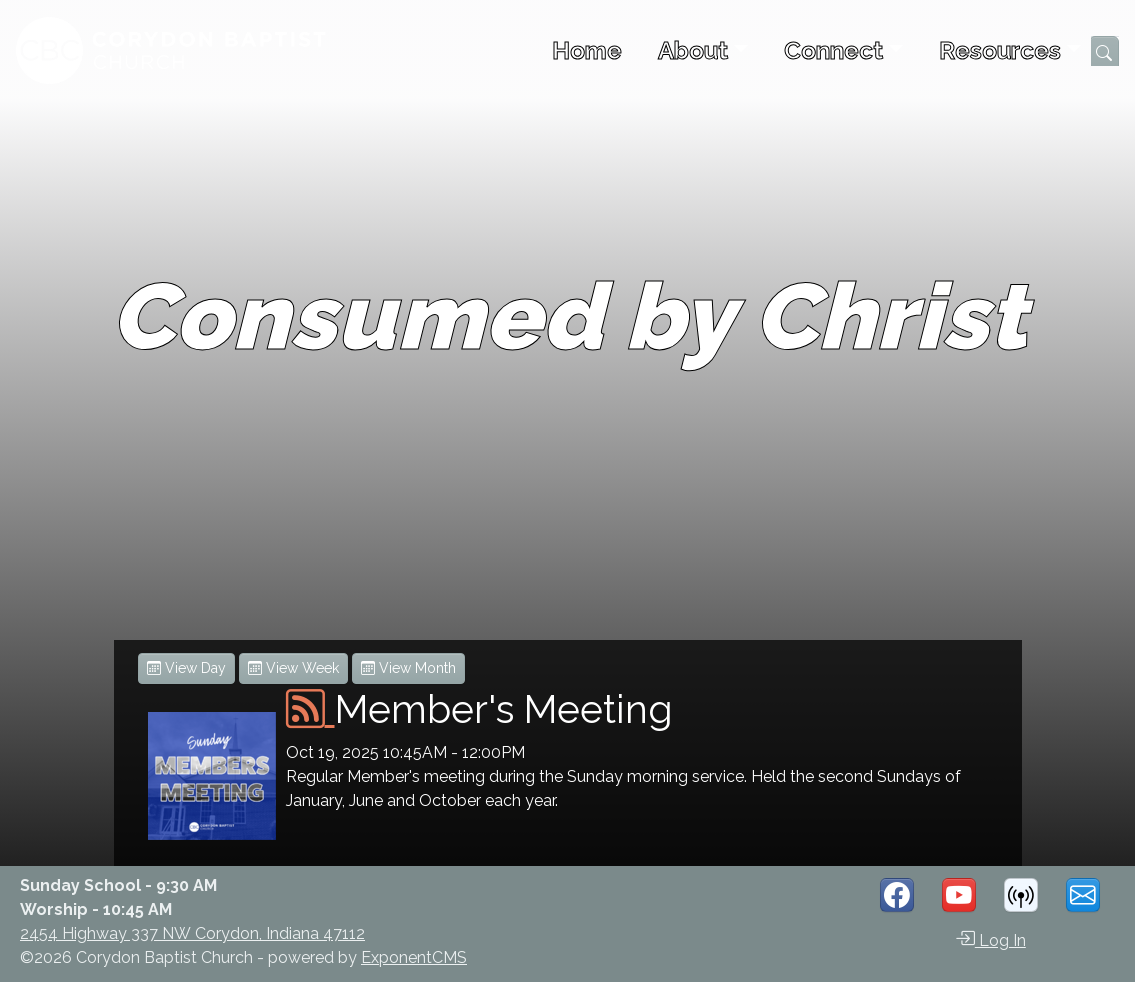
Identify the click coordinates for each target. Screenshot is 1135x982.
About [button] (693, 50)
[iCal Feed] (310, 709)
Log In (990, 939)
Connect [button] (833, 50)
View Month (408, 668)
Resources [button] (1000, 50)
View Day (186, 668)
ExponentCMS (414, 957)
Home (587, 50)
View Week (293, 668)
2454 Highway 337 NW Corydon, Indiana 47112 (192, 933)
